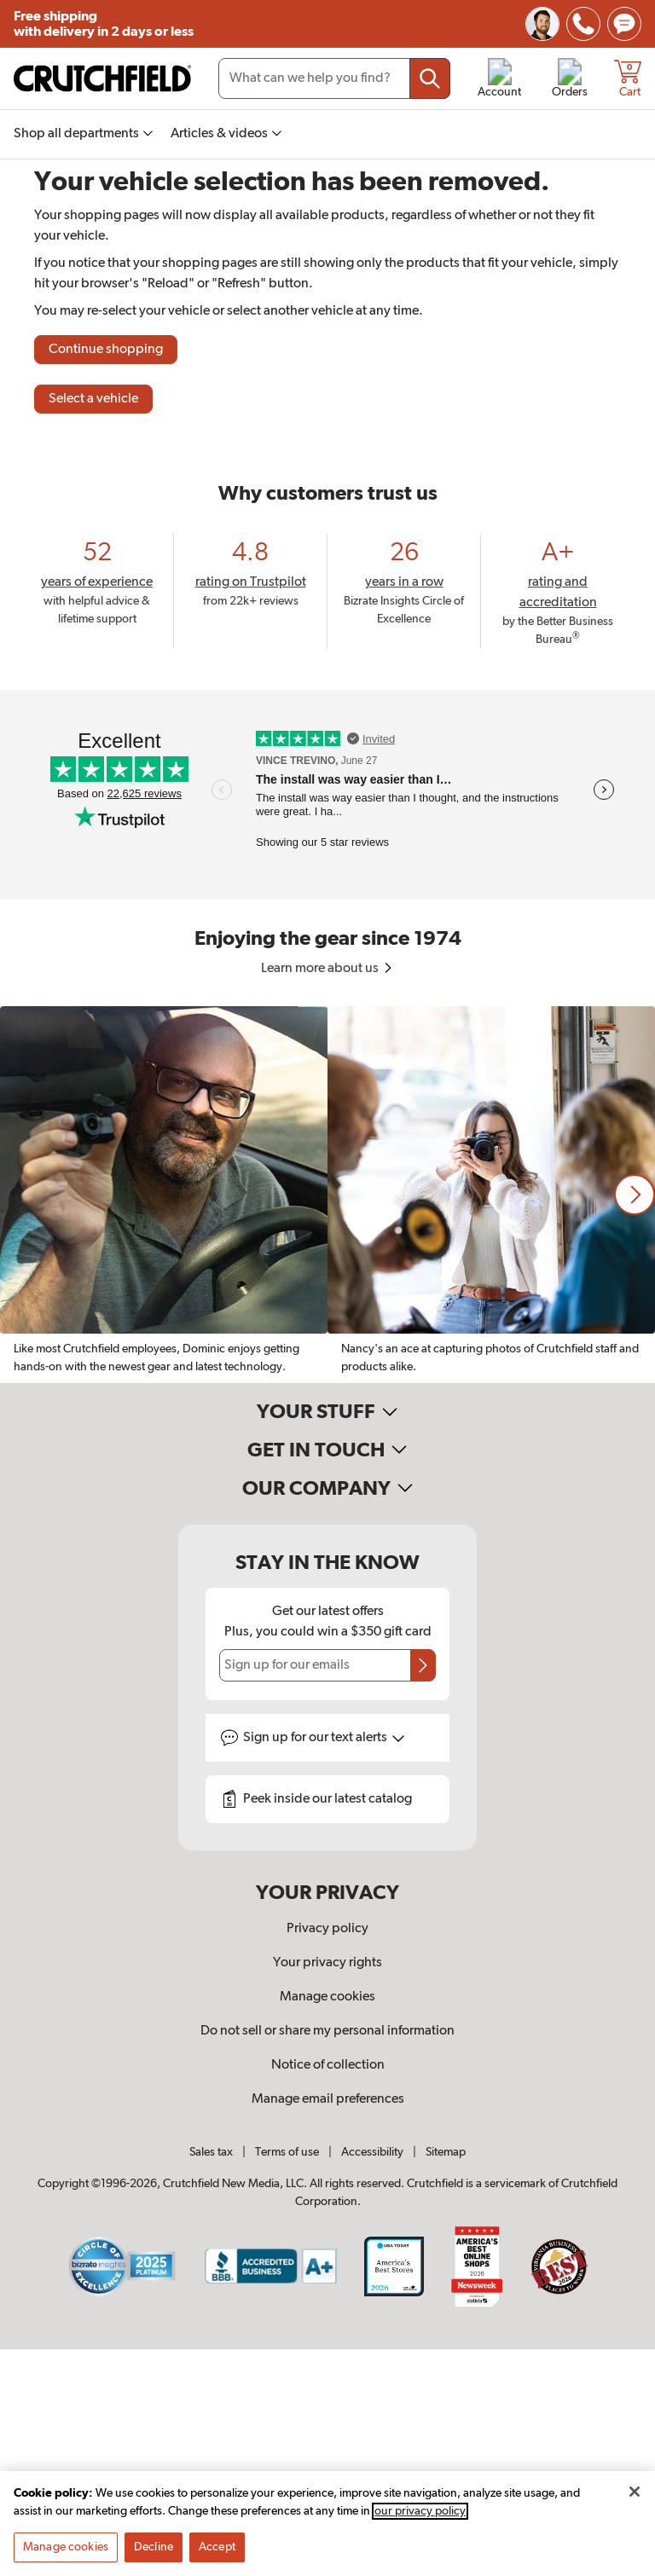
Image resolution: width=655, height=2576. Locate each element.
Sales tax (211, 2152)
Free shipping (104, 24)
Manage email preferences (328, 2099)
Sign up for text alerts (324, 1738)
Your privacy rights (327, 1963)
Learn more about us (328, 968)
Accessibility (372, 2152)
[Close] (634, 2502)
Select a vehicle (93, 399)
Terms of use (287, 2152)
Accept (217, 2557)
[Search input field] (334, 78)
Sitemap (446, 2152)
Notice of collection (328, 2065)
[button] (634, 1194)
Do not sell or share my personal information (327, 2031)
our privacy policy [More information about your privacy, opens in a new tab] (420, 2521)
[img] (583, 24)
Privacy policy (327, 1929)
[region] (327, 1194)
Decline (153, 2557)
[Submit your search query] (429, 78)
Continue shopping (106, 349)
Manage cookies (327, 1997)
